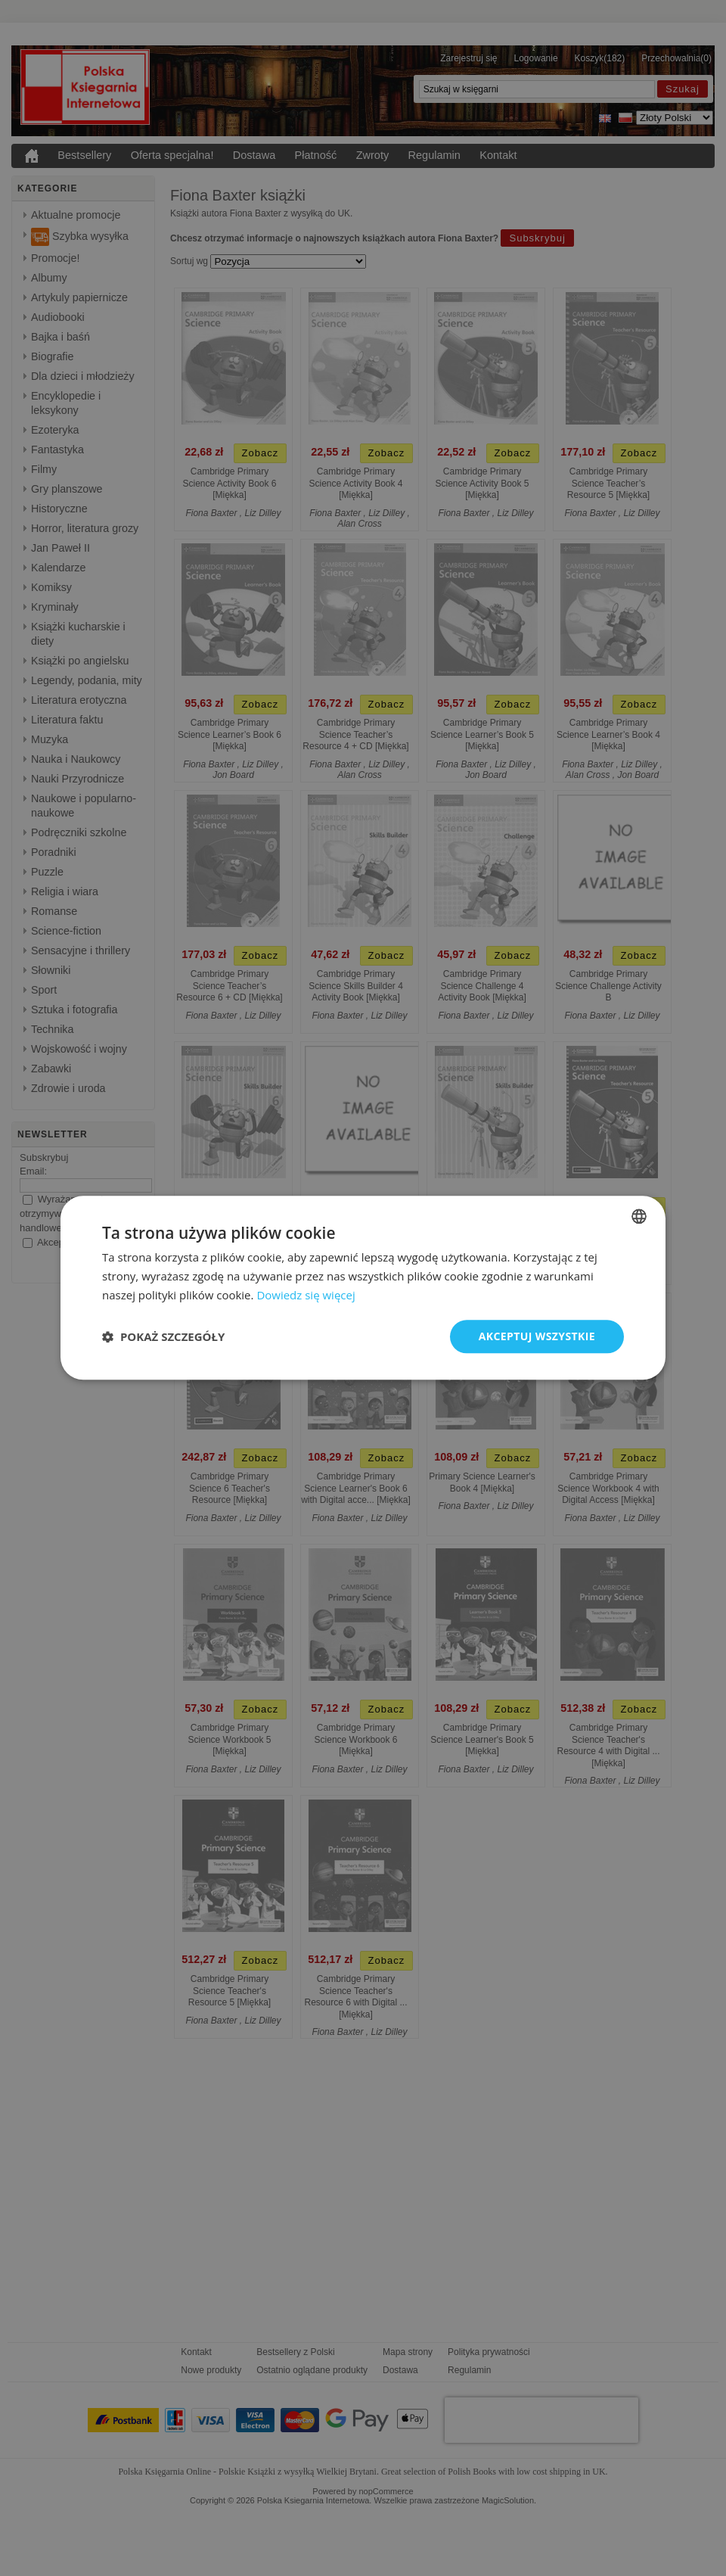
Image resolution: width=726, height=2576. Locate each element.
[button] (163, 1336)
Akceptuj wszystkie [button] (537, 1336)
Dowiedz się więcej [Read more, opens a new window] (305, 1294)
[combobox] (639, 1216)
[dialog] (363, 1288)
